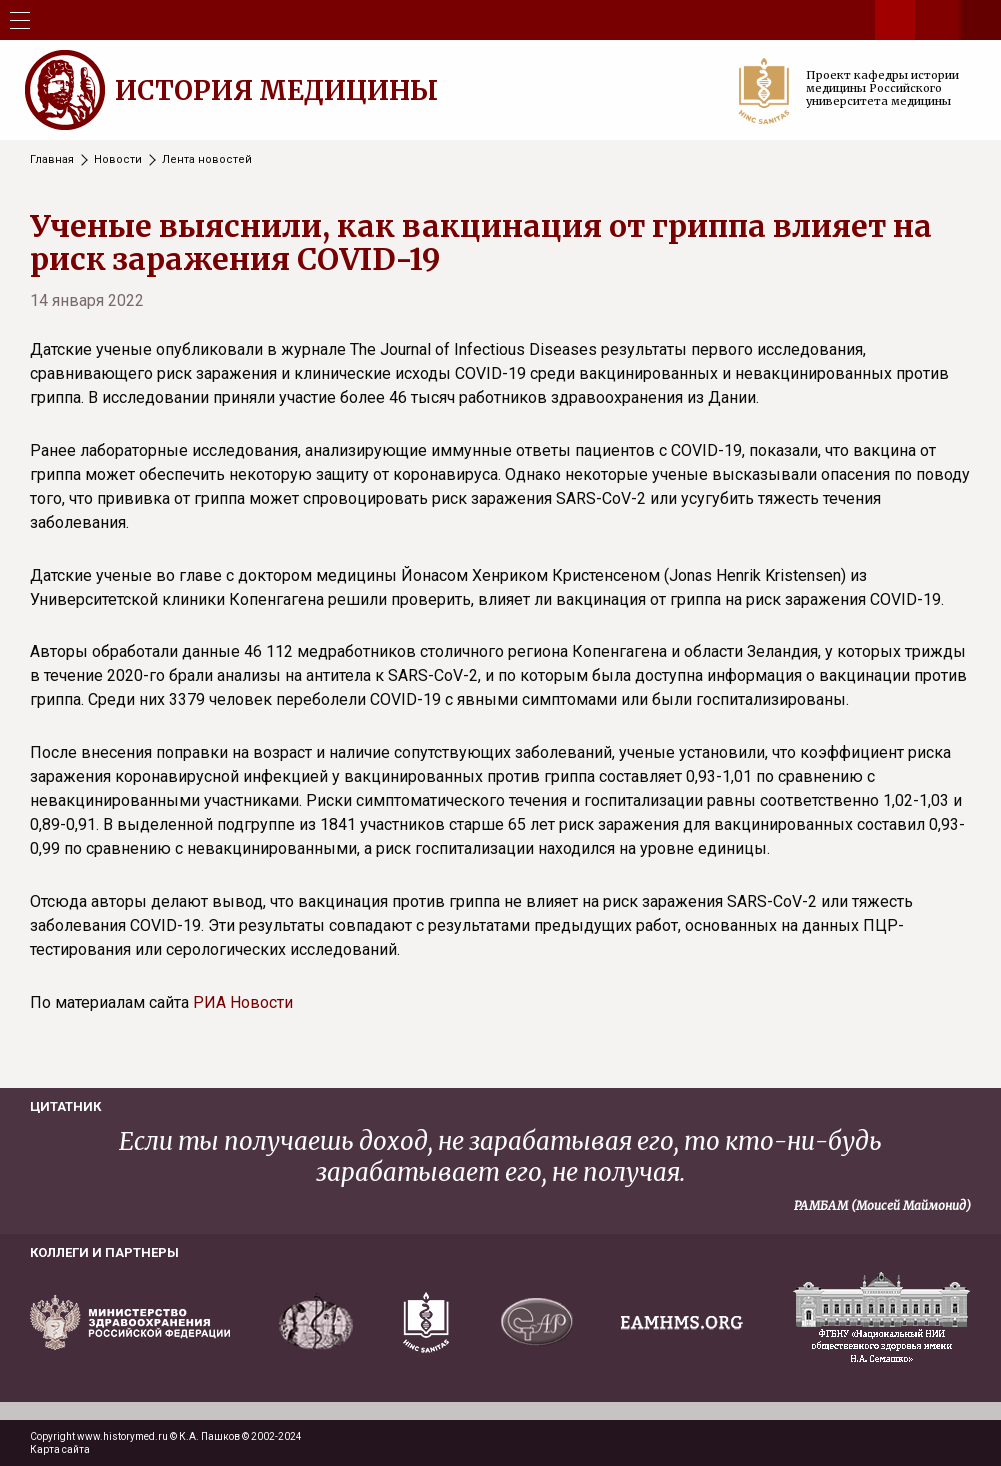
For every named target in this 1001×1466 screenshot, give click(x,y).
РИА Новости (243, 1002)
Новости (118, 159)
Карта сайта (60, 1449)
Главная (52, 159)
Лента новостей (207, 159)
